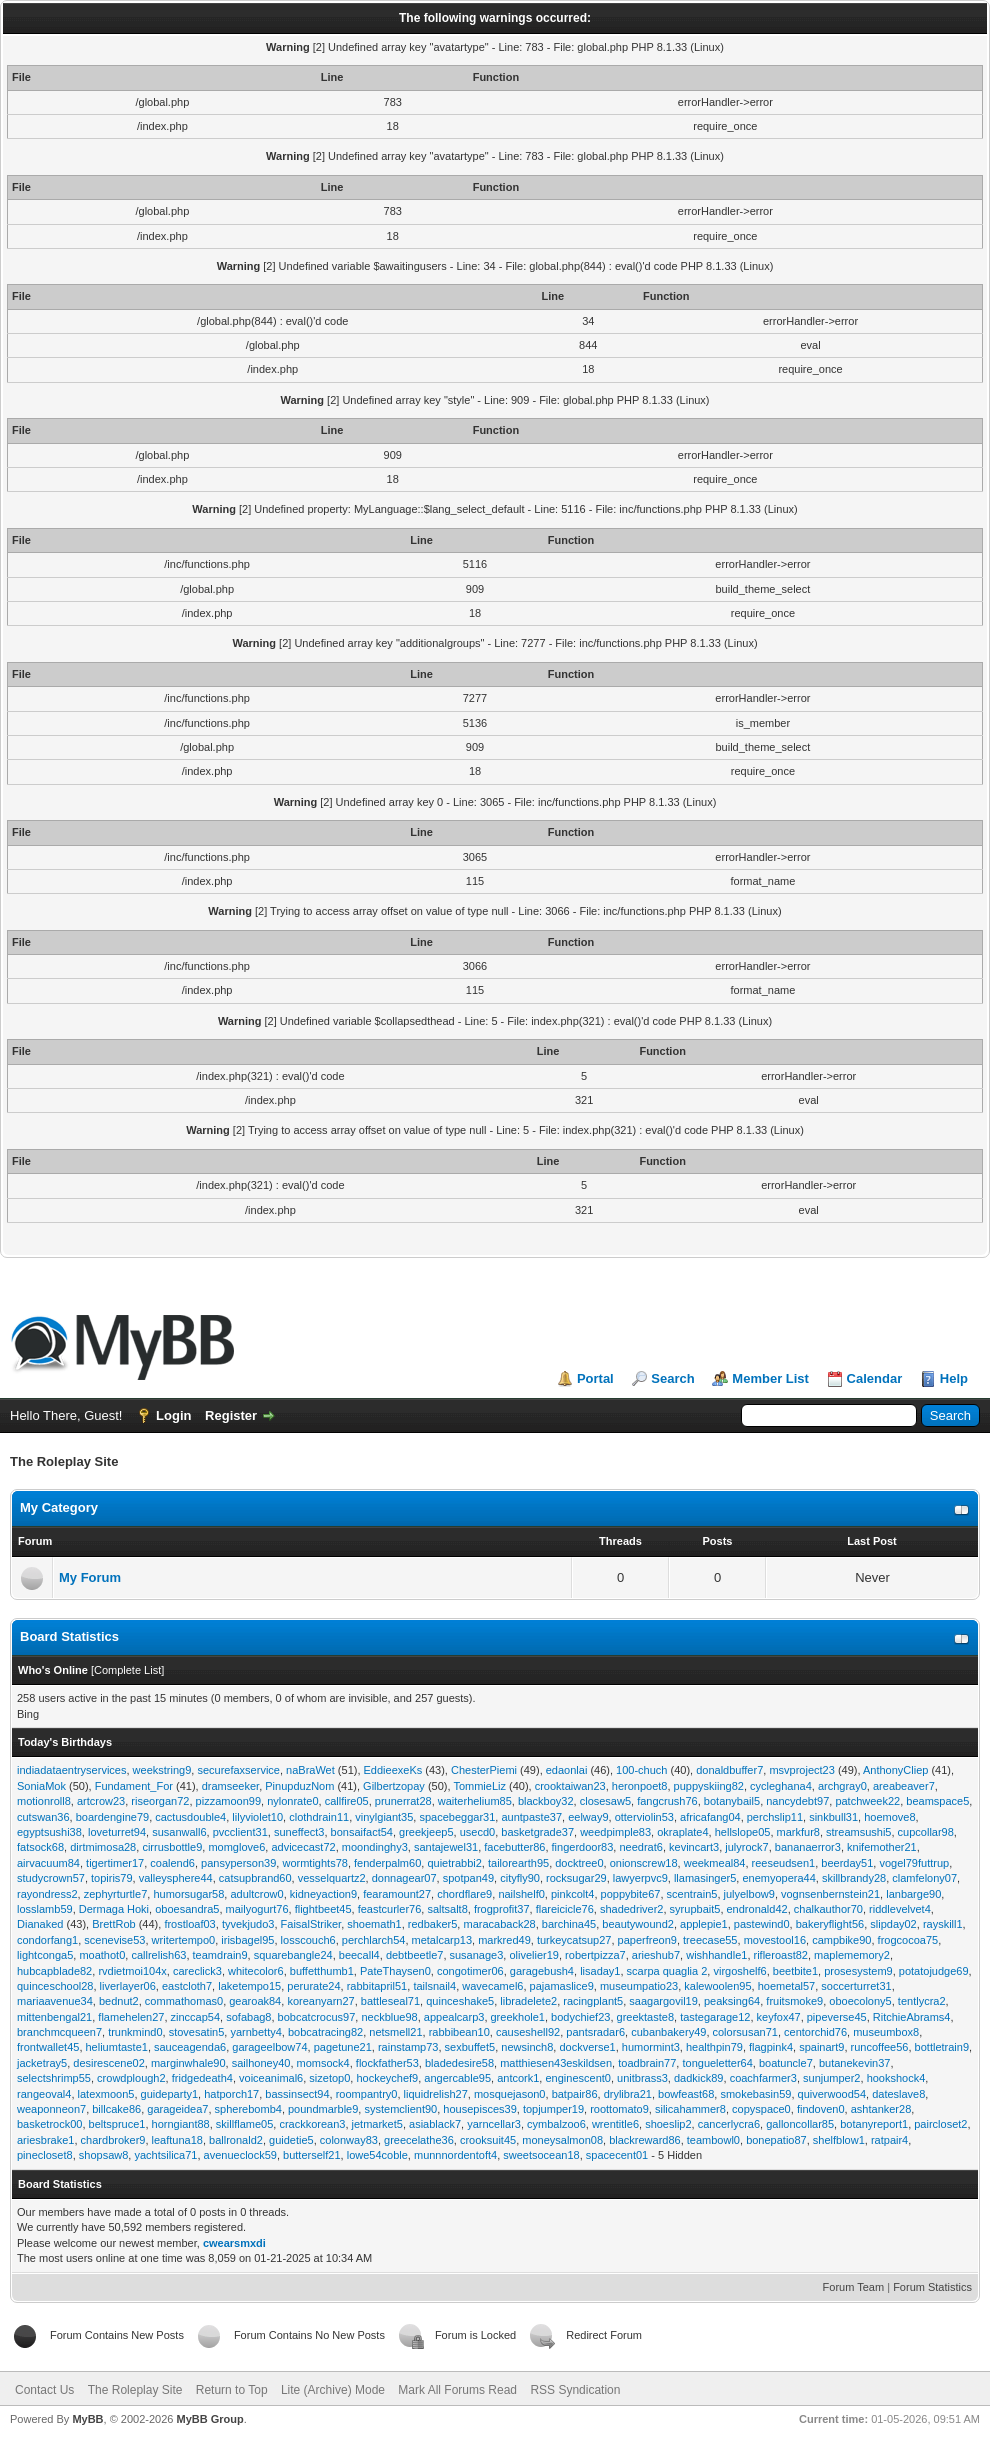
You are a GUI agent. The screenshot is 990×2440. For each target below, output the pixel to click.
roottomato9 (619, 2109)
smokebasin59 (755, 2094)
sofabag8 (248, 2017)
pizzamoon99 (228, 1801)
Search (672, 1378)
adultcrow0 (256, 1894)
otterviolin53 (644, 1817)
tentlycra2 (922, 2001)
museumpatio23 (639, 1986)
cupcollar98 (926, 1832)
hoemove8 (889, 1817)
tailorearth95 (518, 1863)
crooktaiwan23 (570, 1786)
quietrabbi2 (454, 1863)
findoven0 (821, 2109)
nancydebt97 (797, 1801)
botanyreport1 (874, 2124)
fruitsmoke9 (794, 2001)
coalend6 (172, 1863)
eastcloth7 (187, 1986)
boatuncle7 (786, 2063)
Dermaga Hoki (114, 1909)
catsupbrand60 (255, 1878)
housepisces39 (479, 2109)
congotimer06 (470, 1971)
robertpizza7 (595, 1955)
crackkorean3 (312, 2124)
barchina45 (569, 1924)
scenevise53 (114, 1940)
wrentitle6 (615, 2124)
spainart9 (821, 2047)
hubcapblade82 (54, 1971)
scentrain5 (692, 1894)
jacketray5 (42, 2063)
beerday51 (847, 1863)
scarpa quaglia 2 (667, 1971)
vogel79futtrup (914, 1863)
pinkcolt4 (572, 1894)
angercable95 (457, 2078)
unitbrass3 (642, 2078)
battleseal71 (390, 2001)
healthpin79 (714, 2047)
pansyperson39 (238, 1863)
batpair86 (575, 2094)
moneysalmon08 (562, 2140)
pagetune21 (343, 2047)
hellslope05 (743, 1832)
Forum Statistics (932, 2287)
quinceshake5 (460, 2001)
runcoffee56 (880, 2047)
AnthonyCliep (895, 1770)
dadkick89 (699, 2078)
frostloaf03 (189, 1924)
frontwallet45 (48, 2047)
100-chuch (641, 1770)
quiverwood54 (832, 2094)
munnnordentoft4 (455, 2155)
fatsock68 (40, 1847)
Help (954, 1378)
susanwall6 (179, 1832)
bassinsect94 (297, 2094)
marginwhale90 (188, 2063)
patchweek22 (867, 1801)
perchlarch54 (374, 1940)
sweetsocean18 (541, 2155)
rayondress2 (47, 1894)
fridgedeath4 (202, 2078)
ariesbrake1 (45, 2140)
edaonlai (567, 1770)
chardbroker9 (113, 2140)
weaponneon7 (51, 2109)
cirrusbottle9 (172, 1847)
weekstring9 (162, 1770)
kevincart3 (694, 1847)
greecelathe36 (419, 2140)
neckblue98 (389, 2017)
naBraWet (310, 1770)
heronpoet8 (640, 1786)
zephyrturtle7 (116, 1894)
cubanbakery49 (668, 2032)
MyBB (87, 2419)
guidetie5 (291, 2140)
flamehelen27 (131, 2017)
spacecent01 (617, 2155)
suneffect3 (299, 1832)
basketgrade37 (537, 1832)
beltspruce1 (117, 2124)
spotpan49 (468, 1878)
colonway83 (349, 2140)
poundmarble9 (323, 2109)
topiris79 (112, 1878)
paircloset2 (940, 2124)
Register (231, 1415)
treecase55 (710, 1940)
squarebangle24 (293, 1955)
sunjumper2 (831, 2078)
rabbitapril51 (377, 1986)
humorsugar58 (188, 1894)
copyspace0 (761, 2109)
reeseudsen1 (784, 1863)
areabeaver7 (904, 1786)
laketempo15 (249, 1986)
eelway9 (588, 1817)
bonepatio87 (776, 2140)
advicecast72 (303, 1847)
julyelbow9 (749, 1894)
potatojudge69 (934, 1971)
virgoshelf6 (739, 1971)
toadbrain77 (647, 2063)
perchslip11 (775, 1817)
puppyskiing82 (709, 1786)
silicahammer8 (690, 2109)
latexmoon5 (106, 2094)
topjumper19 (553, 2109)
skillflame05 (244, 2124)
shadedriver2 (632, 1909)
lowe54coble (377, 2155)
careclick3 (197, 1971)
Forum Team (854, 2287)
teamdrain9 (220, 1955)
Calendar (875, 1378)
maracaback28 (499, 1924)
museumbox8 (886, 2032)
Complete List (127, 1670)
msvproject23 (801, 1770)
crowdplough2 (131, 2078)
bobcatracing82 (325, 2032)
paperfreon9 (647, 1940)
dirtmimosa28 (103, 1847)
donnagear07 (404, 1878)
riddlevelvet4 (900, 1909)
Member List (770, 1378)
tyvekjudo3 (248, 1924)
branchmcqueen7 (59, 2032)
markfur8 (798, 1832)
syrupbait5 (695, 1909)
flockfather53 (387, 2063)
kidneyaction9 (323, 1894)
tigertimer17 (115, 1863)
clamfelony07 (924, 1878)
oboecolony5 (860, 2001)
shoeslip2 (668, 2124)
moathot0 (102, 1955)
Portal (595, 1378)
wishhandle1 (716, 1955)
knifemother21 (882, 1847)
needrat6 (640, 1847)
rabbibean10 (459, 2032)
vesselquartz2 (332, 1878)
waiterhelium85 (475, 1801)
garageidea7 (177, 2109)
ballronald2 (236, 2140)
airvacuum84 (48, 1863)
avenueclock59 (240, 2155)
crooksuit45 (488, 2140)
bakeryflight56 (830, 1924)
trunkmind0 (135, 2032)
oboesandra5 (187, 1909)
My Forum (90, 1577)
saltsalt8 (447, 1909)
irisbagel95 (247, 1940)
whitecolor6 (256, 1971)
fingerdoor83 (583, 1847)
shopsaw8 (104, 2155)
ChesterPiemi (484, 1770)
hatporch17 (231, 2094)
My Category (59, 1507)
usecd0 (477, 1832)
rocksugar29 (576, 1878)
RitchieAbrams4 (912, 2017)
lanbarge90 (913, 1894)
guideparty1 (170, 2094)
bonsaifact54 (362, 1832)
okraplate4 (682, 1832)
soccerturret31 (856, 1986)
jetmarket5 (377, 2124)
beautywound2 (638, 1924)
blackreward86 (645, 2140)
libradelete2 (528, 2001)
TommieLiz (479, 1786)
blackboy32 (546, 1801)
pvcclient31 (240, 1832)
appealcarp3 (454, 2017)
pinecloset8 (45, 2155)
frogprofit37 (502, 1909)
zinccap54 (196, 2017)
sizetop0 (329, 2078)
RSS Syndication (575, 2390)
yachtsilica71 (165, 2155)
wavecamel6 (492, 1986)
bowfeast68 (686, 2094)
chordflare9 (464, 1894)
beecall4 (359, 1955)
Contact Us (44, 2390)
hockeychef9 (387, 2078)
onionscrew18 (644, 1863)
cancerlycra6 (729, 2124)
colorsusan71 (745, 2032)
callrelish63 (158, 1955)
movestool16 (775, 1940)
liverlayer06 (128, 1986)
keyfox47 (779, 2017)
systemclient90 (400, 2109)
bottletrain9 (942, 2047)
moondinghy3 (375, 1847)
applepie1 (704, 1924)
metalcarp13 (442, 1940)
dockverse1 (587, 2047)
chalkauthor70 (828, 1909)
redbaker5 (433, 1924)
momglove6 (236, 1847)
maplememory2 (852, 1955)
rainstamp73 (408, 2047)
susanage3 (477, 1955)
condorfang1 (47, 1940)
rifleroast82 (781, 1955)
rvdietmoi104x (132, 1971)
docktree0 (579, 1863)
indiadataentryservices (71, 1770)
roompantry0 (367, 2094)
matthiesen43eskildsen (556, 2063)
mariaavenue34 (55, 2001)
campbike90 (841, 1940)
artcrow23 (101, 1801)
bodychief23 (580, 2017)
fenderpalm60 (387, 1863)
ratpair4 (889, 2140)
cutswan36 (43, 1817)
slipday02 (893, 1924)
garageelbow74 (269, 2047)
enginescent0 (577, 2078)
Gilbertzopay (394, 1786)
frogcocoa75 (908, 1940)
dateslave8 (898, 2094)
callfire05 (347, 1801)
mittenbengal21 (54, 2017)
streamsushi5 (858, 1832)
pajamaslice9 (562, 1986)
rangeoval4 (44, 2094)
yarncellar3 (494, 2124)
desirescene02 (109, 2063)
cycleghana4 (781, 1786)
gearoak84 (255, 2001)
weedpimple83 (615, 1832)
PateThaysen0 (395, 1971)
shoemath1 (374, 1924)
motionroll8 (44, 1801)
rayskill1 (943, 1924)
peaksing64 (732, 2001)
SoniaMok (41, 1786)
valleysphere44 (176, 1878)
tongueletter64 (717, 2063)
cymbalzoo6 (556, 2124)
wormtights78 (314, 1863)
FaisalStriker (311, 1924)
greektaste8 (645, 2017)
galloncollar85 (800, 2124)
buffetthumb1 (322, 1971)
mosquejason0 (510, 2094)
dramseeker (230, 1786)
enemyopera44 (778, 1878)
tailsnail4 (434, 1986)
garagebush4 (542, 1971)
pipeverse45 (837, 2017)
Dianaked (40, 1924)
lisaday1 (600, 1971)
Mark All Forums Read (457, 2390)
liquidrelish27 (436, 2094)
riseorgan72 (160, 1801)
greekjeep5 (426, 1832)
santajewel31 (446, 1847)
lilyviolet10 (257, 1817)
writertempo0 (184, 1940)
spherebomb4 (248, 2109)
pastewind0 (762, 1924)
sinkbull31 (833, 1817)
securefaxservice (238, 1770)
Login (173, 1415)
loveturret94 (117, 1832)
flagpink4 (771, 2047)
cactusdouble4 (190, 1817)
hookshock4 (896, 2078)
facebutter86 (514, 1847)
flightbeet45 (323, 1909)
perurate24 (313, 1986)
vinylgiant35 (384, 1817)
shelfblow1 (839, 2140)
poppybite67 (631, 1894)
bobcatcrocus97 (317, 2017)
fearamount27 (397, 1894)
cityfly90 (520, 1878)
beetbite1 (795, 1971)
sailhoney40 (261, 2063)
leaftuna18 (177, 2140)
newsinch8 (527, 2047)
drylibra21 (628, 2094)
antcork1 (518, 2078)
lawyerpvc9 (640, 1878)
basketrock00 (49, 2124)
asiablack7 (435, 2124)
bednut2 (119, 2001)
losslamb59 (45, 1909)
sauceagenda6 (190, 2047)
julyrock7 (746, 1847)
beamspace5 (937, 1801)
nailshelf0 (521, 1894)
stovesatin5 (197, 2032)
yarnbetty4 (255, 2032)
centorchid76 (815, 2032)
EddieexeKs (393, 1770)
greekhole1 (518, 2017)
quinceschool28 (55, 1986)
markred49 (504, 1940)
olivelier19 (534, 1955)
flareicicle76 (565, 1909)
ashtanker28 (881, 2109)
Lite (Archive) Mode (333, 2390)
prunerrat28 (403, 1801)
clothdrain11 (319, 1817)
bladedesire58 (459, 2063)
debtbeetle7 (415, 1955)
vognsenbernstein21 (830, 1894)
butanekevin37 (855, 2063)
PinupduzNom (299, 1786)
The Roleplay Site (135, 2390)
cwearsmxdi (234, 2243)
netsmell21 (395, 2032)
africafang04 (710, 1817)
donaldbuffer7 (729, 1770)
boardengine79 (112, 1817)
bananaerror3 (808, 1847)
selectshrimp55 (54, 2078)
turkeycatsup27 (574, 1940)
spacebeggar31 (457, 1817)
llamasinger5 (705, 1878)
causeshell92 (528, 2032)
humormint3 (651, 2047)
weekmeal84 (715, 1863)
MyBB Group (209, 2419)
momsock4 (323, 2063)
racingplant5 (593, 2001)
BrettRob (113, 1924)
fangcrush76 (667, 1801)
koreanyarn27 (320, 2001)
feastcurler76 (390, 1909)
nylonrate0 (292, 1801)
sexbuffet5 (470, 2047)
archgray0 (842, 1786)
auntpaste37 (531, 1817)
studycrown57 (51, 1878)
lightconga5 (45, 1955)
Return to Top (232, 2390)
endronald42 (757, 1909)
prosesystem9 (858, 1971)
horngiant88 (181, 2124)
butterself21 (311, 2155)
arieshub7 (656, 1955)
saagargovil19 (663, 2001)
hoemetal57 (787, 1986)
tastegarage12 (715, 2017)
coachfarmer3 (763, 2078)
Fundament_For (134, 1786)
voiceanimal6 (271, 2078)
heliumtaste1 (117, 2047)
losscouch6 (308, 1940)
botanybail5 (732, 1801)
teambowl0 (713, 2140)
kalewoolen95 (717, 1986)
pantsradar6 (595, 2032)
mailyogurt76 (257, 1909)
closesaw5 (605, 1801)
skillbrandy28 (854, 1878)
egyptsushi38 (49, 1832)
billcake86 (116, 2109)
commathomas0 (184, 2001)
